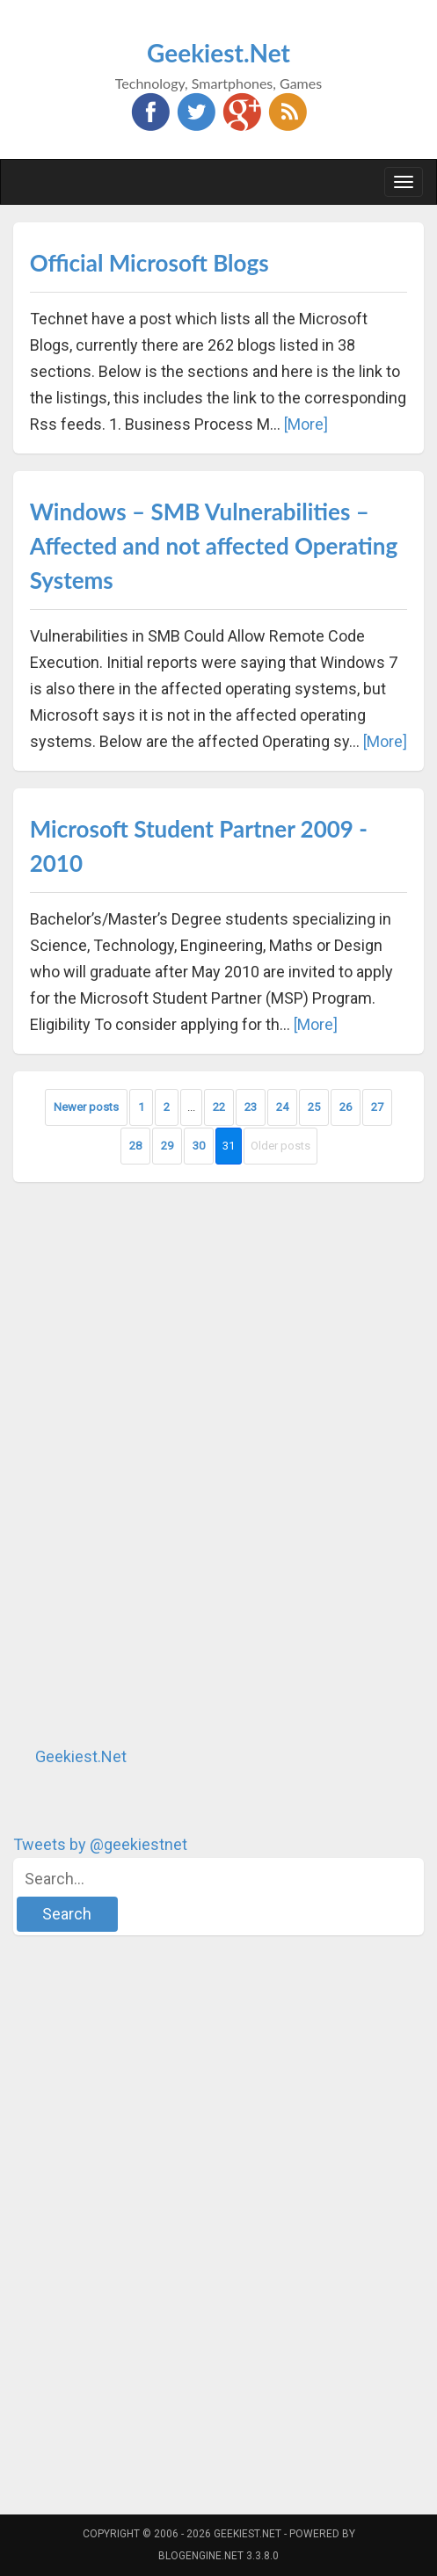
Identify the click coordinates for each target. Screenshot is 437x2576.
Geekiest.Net (218, 53)
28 (135, 1145)
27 (377, 1107)
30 (199, 1145)
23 (250, 1107)
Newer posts (86, 1107)
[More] (306, 424)
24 (282, 1107)
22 (219, 1107)
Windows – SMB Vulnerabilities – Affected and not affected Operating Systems (213, 545)
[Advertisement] (145, 1463)
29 (167, 1145)
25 (314, 1107)
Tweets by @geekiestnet (100, 1844)
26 (345, 1107)
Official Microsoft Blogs (149, 263)
